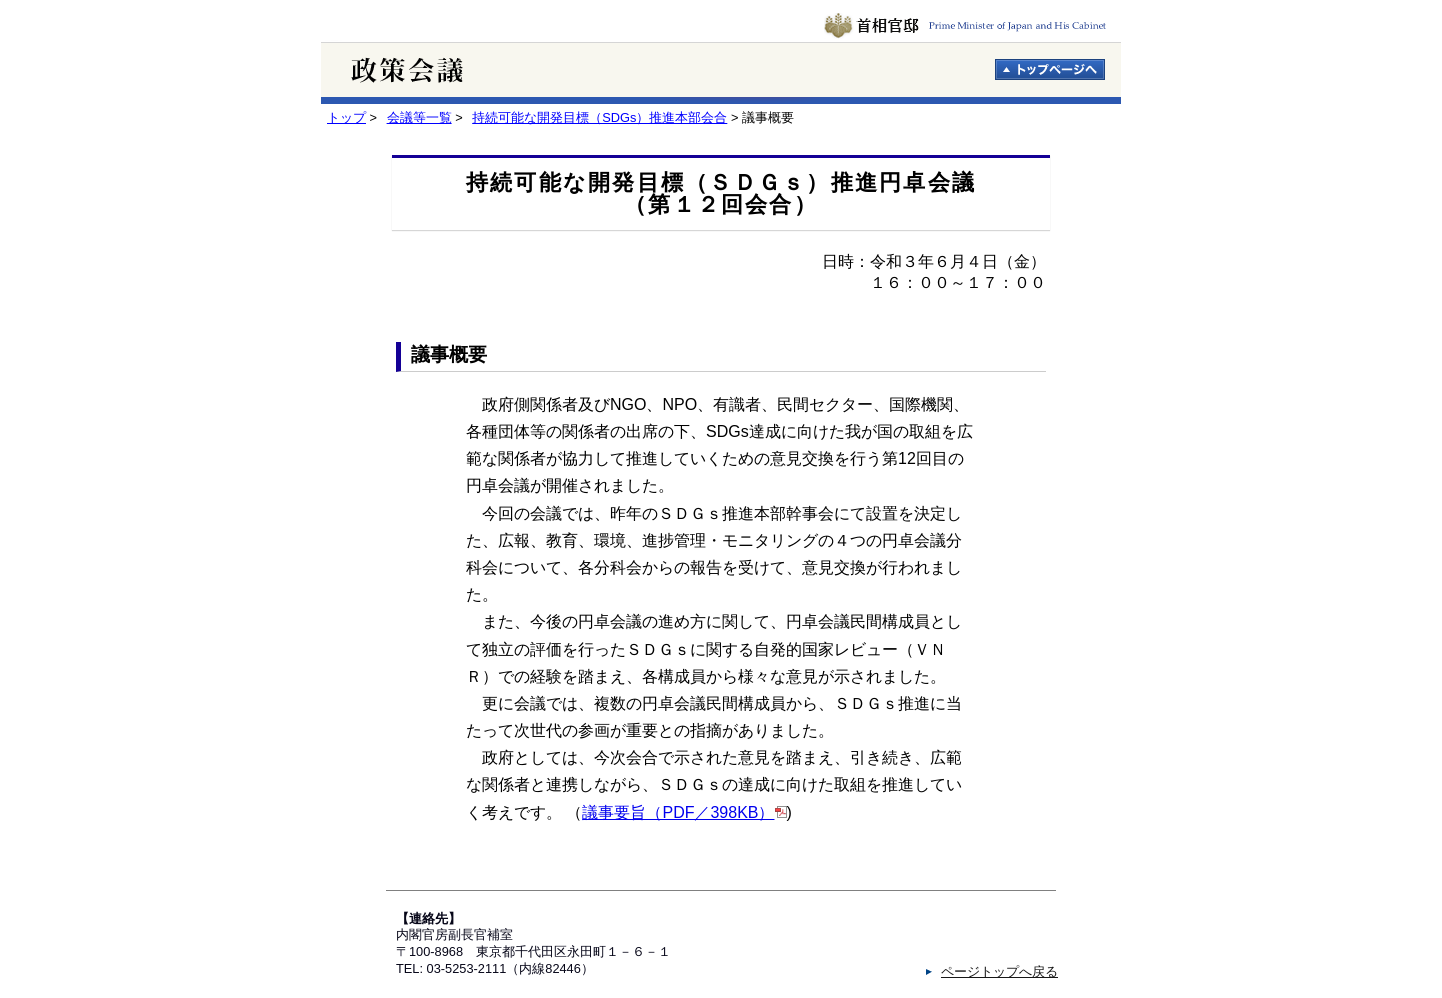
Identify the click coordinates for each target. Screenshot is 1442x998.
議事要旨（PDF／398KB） (678, 812)
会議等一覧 (419, 117)
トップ (346, 117)
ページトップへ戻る (999, 971)
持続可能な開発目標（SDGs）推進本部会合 (599, 117)
